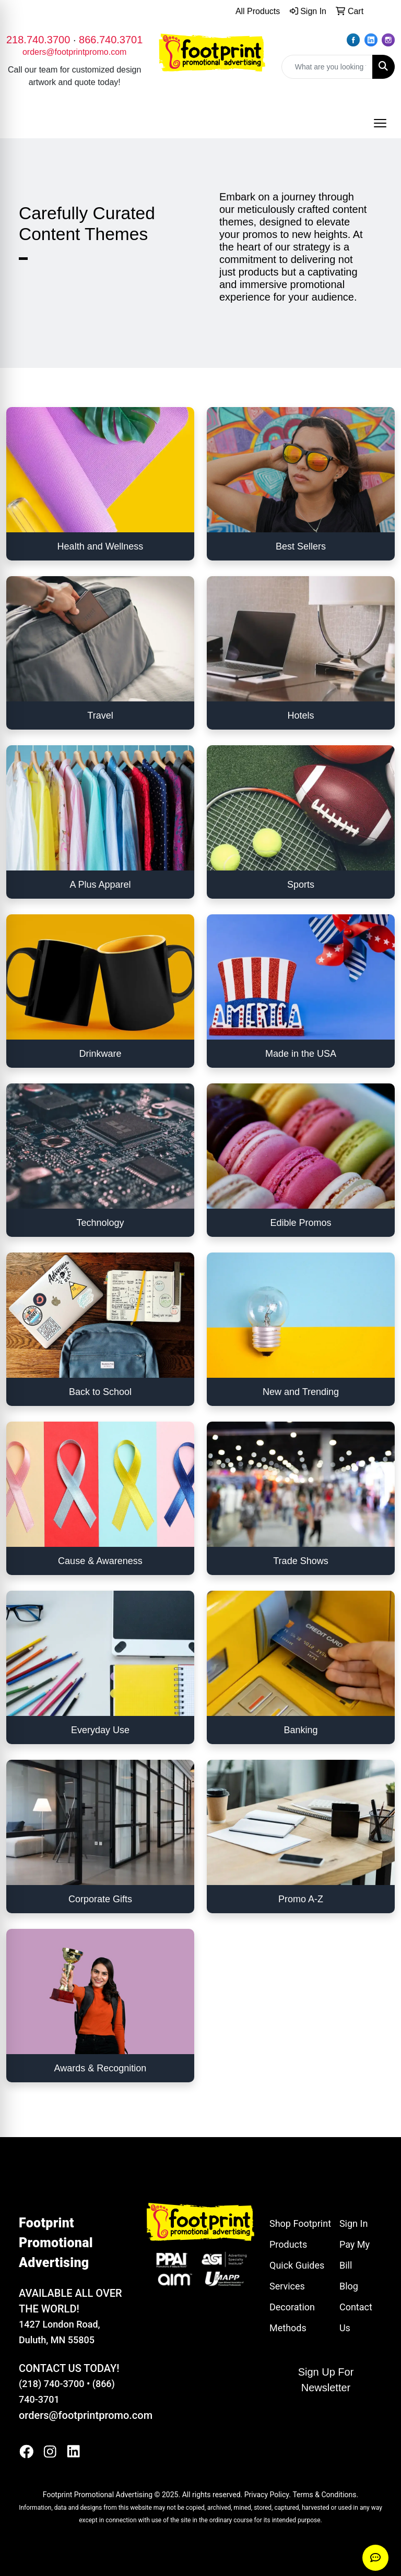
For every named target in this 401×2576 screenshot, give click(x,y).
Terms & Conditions (324, 2494)
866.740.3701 (111, 39)
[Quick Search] (327, 67)
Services (287, 2286)
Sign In (353, 2223)
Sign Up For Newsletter (326, 2379)
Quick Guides (296, 2265)
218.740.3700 (38, 39)
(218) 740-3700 (51, 2383)
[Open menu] (380, 123)
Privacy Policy (266, 2494)
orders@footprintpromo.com (74, 51)
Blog (348, 2286)
